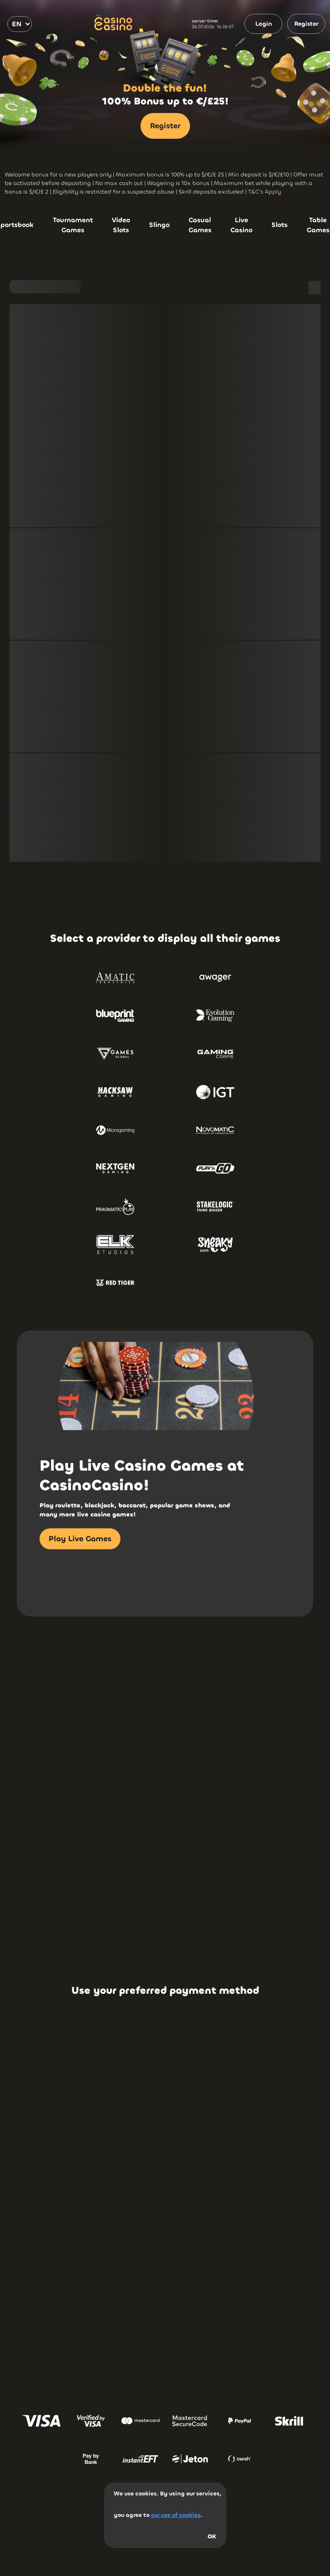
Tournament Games (73, 225)
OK (212, 2536)
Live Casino (241, 225)
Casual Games (200, 225)
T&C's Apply (264, 192)
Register (306, 24)
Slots (279, 224)
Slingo (159, 224)
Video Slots (121, 225)
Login (263, 24)
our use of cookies (175, 2515)
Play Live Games (80, 1539)
